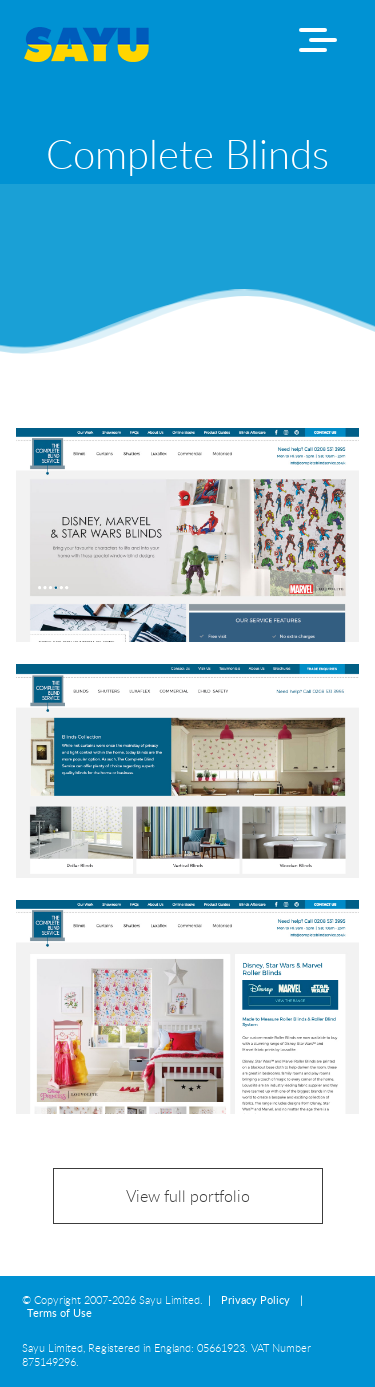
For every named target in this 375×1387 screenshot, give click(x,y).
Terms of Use (59, 1313)
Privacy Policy (255, 1300)
